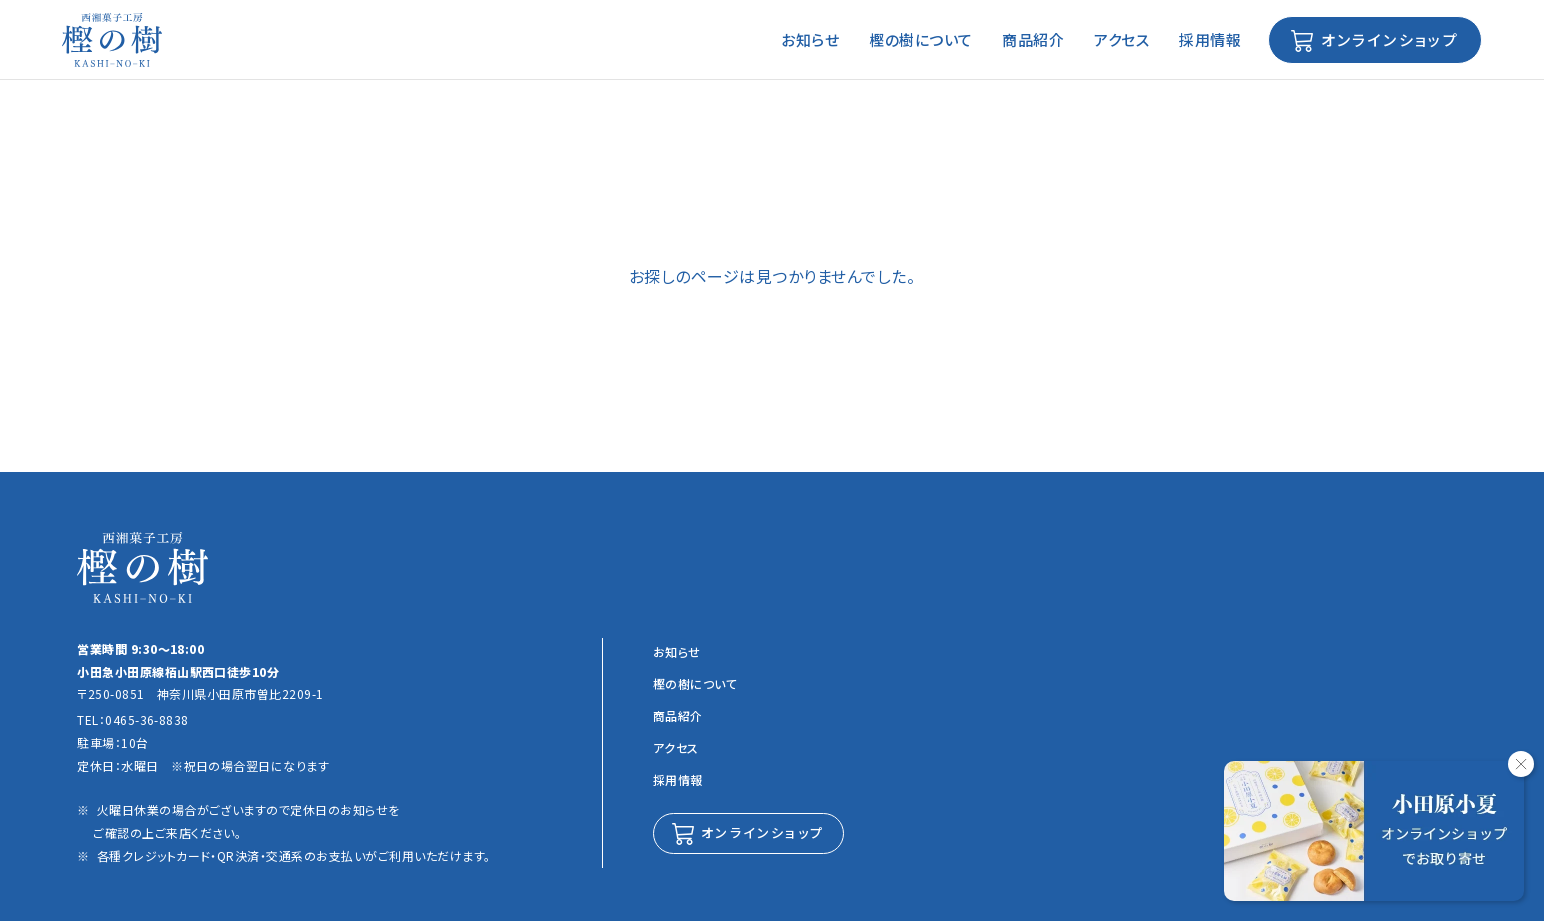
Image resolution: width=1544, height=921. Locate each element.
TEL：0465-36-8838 (133, 719)
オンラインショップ (1387, 39)
